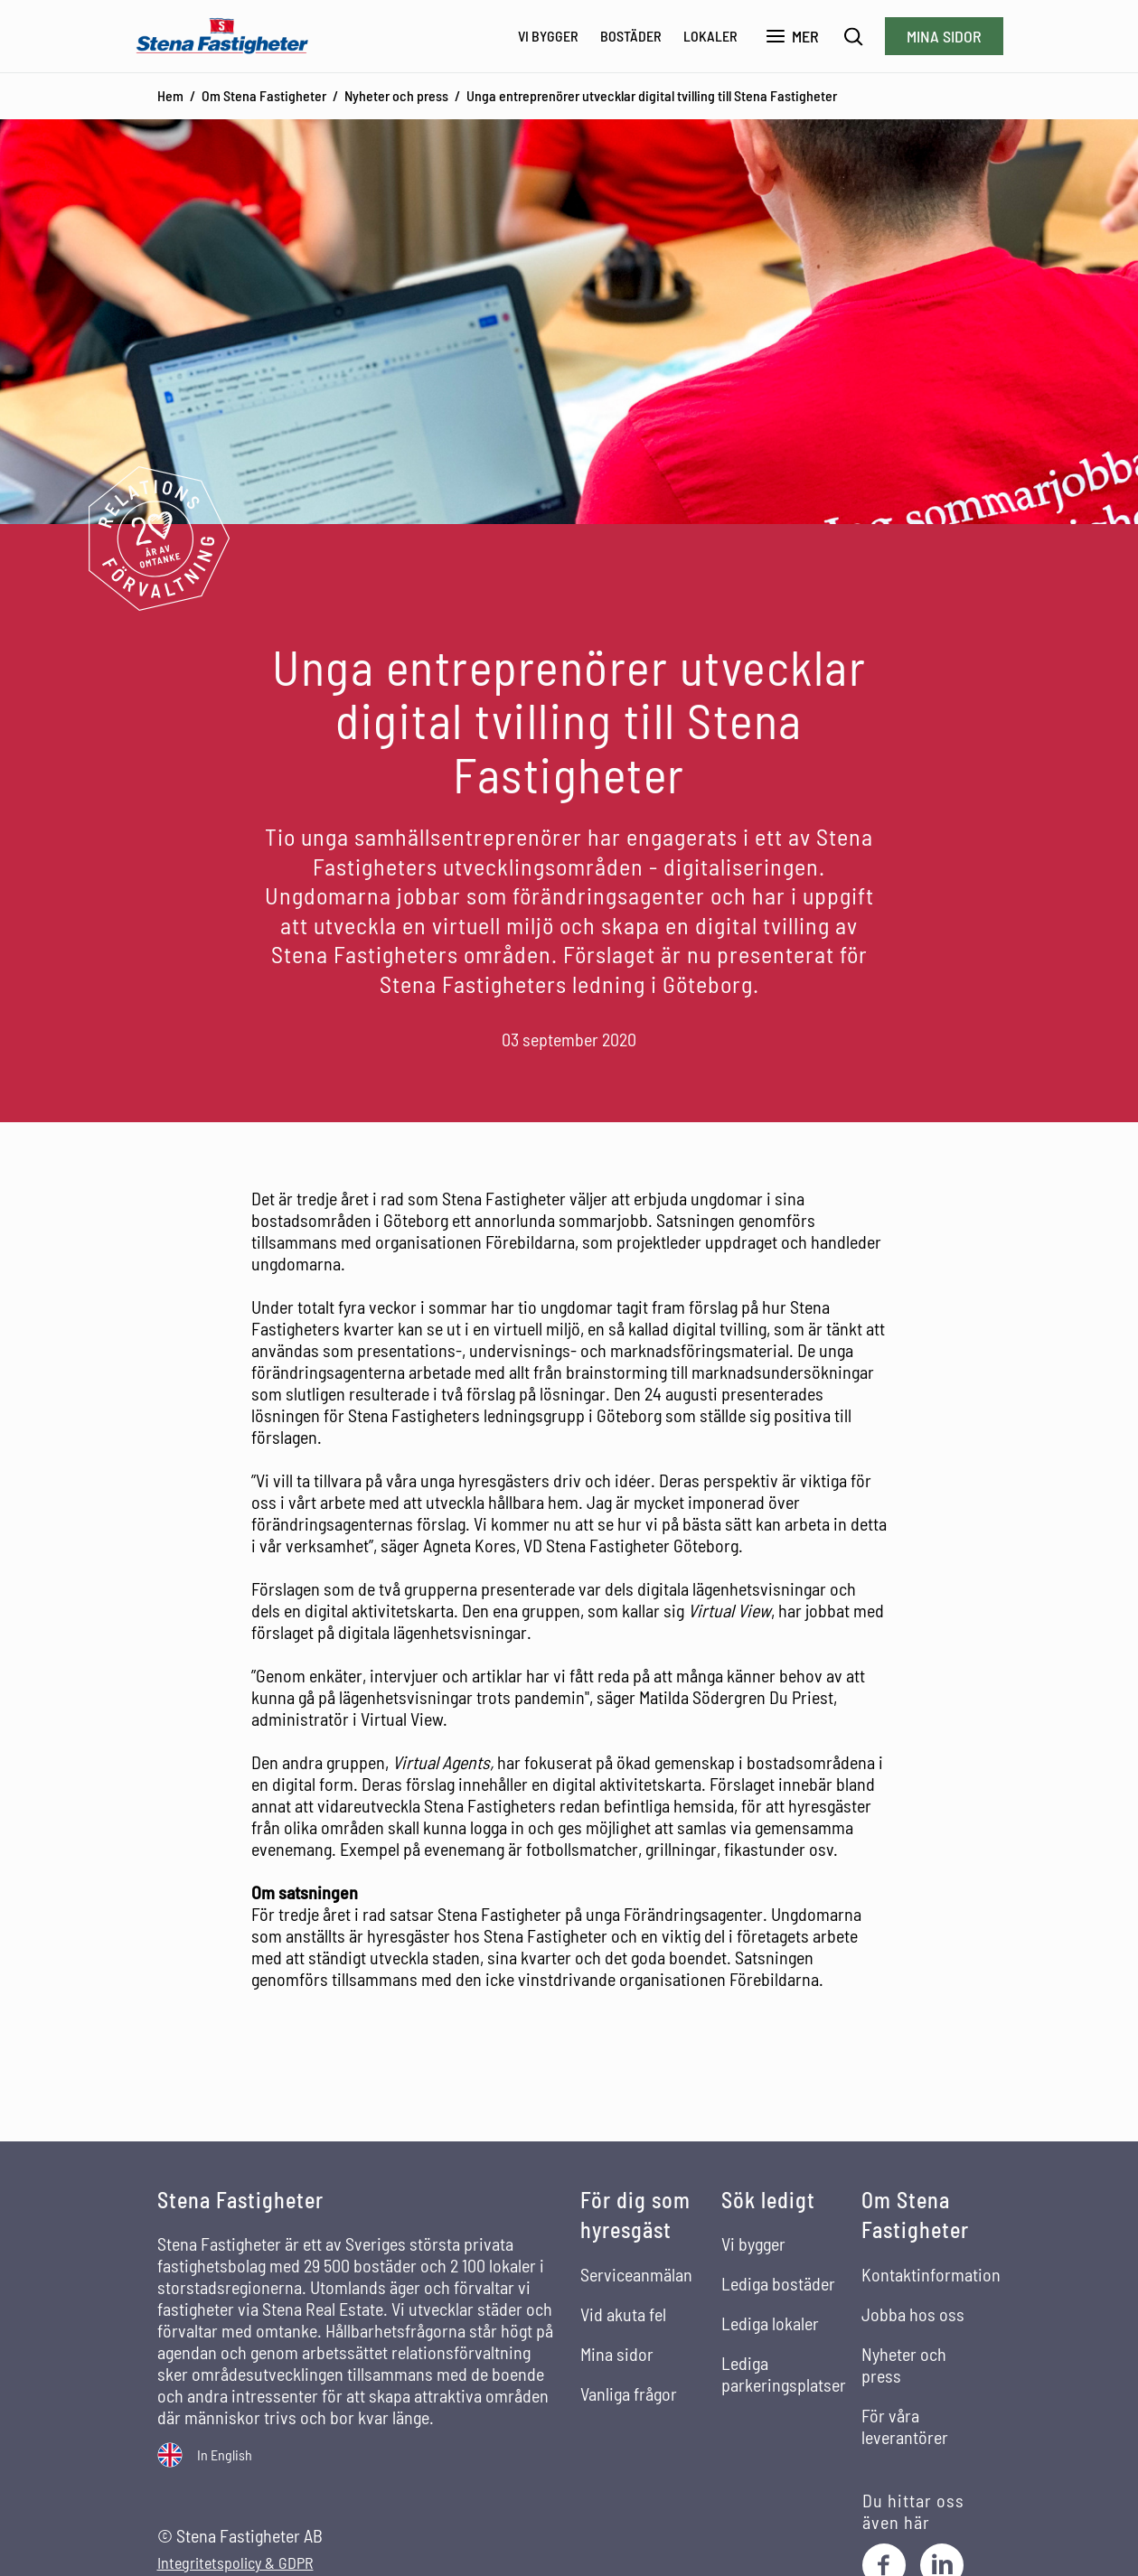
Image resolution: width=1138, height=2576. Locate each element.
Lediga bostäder (778, 2283)
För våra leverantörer (904, 2426)
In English (224, 2454)
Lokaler (710, 35)
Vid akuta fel (623, 2314)
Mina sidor (944, 36)
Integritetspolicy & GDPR (235, 2562)
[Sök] (853, 36)
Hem (170, 95)
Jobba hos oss (912, 2314)
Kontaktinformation (931, 2274)
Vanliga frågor (628, 2393)
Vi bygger (548, 35)
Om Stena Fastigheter (264, 95)
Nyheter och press (396, 95)
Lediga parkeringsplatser (783, 2373)
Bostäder (631, 35)
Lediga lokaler (770, 2323)
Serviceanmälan (636, 2274)
